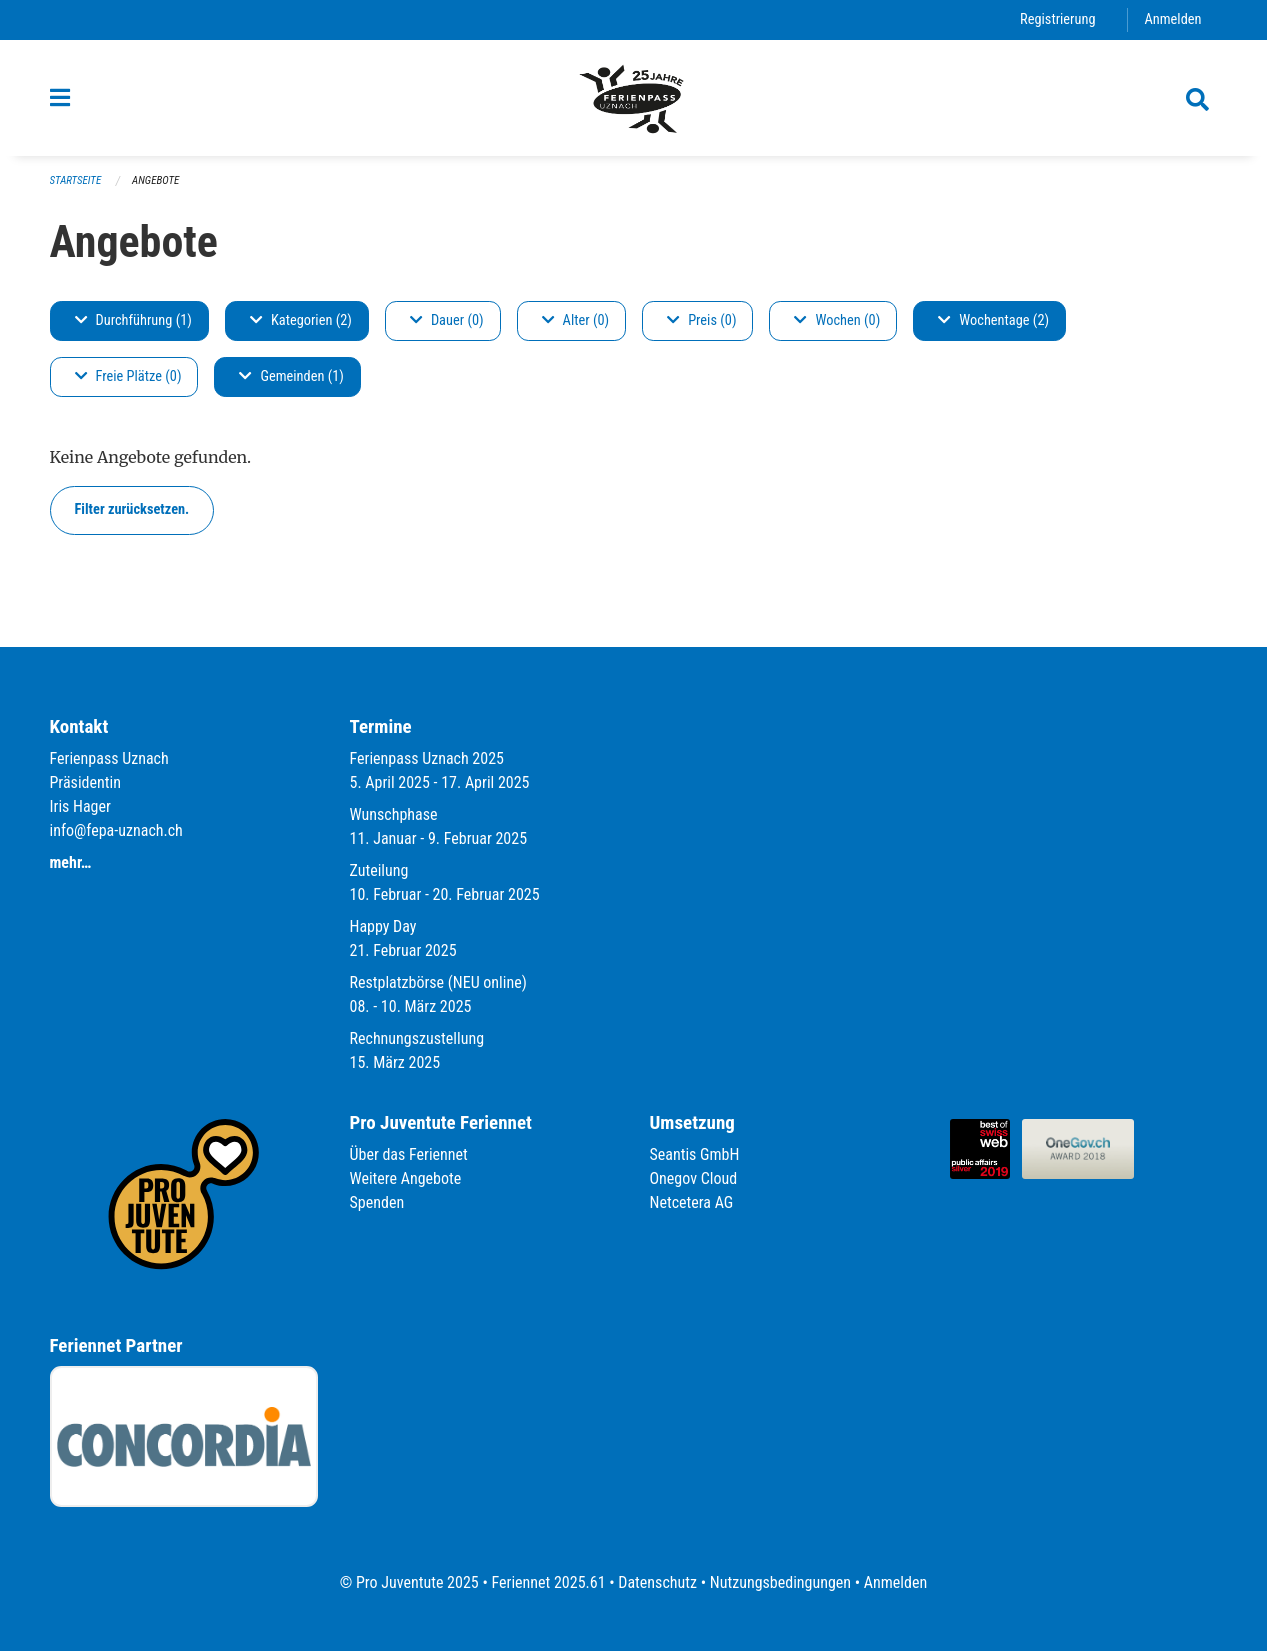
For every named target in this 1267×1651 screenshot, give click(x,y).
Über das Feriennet (409, 1154)
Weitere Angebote (406, 1178)
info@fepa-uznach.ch (116, 830)
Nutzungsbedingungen (780, 1582)
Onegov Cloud (694, 1178)
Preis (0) (701, 320)
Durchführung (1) (133, 320)
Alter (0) (576, 320)
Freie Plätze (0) (128, 376)
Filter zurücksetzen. (132, 509)
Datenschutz (657, 1582)
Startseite (76, 180)
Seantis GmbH (695, 1154)
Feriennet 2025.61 (548, 1582)
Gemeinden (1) (291, 376)
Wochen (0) (837, 320)
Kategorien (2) (301, 320)
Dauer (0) (447, 320)
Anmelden (1172, 19)
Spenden (377, 1202)
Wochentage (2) (993, 320)
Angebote (155, 180)
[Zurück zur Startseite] (633, 98)
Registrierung (1057, 19)
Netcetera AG (692, 1202)
